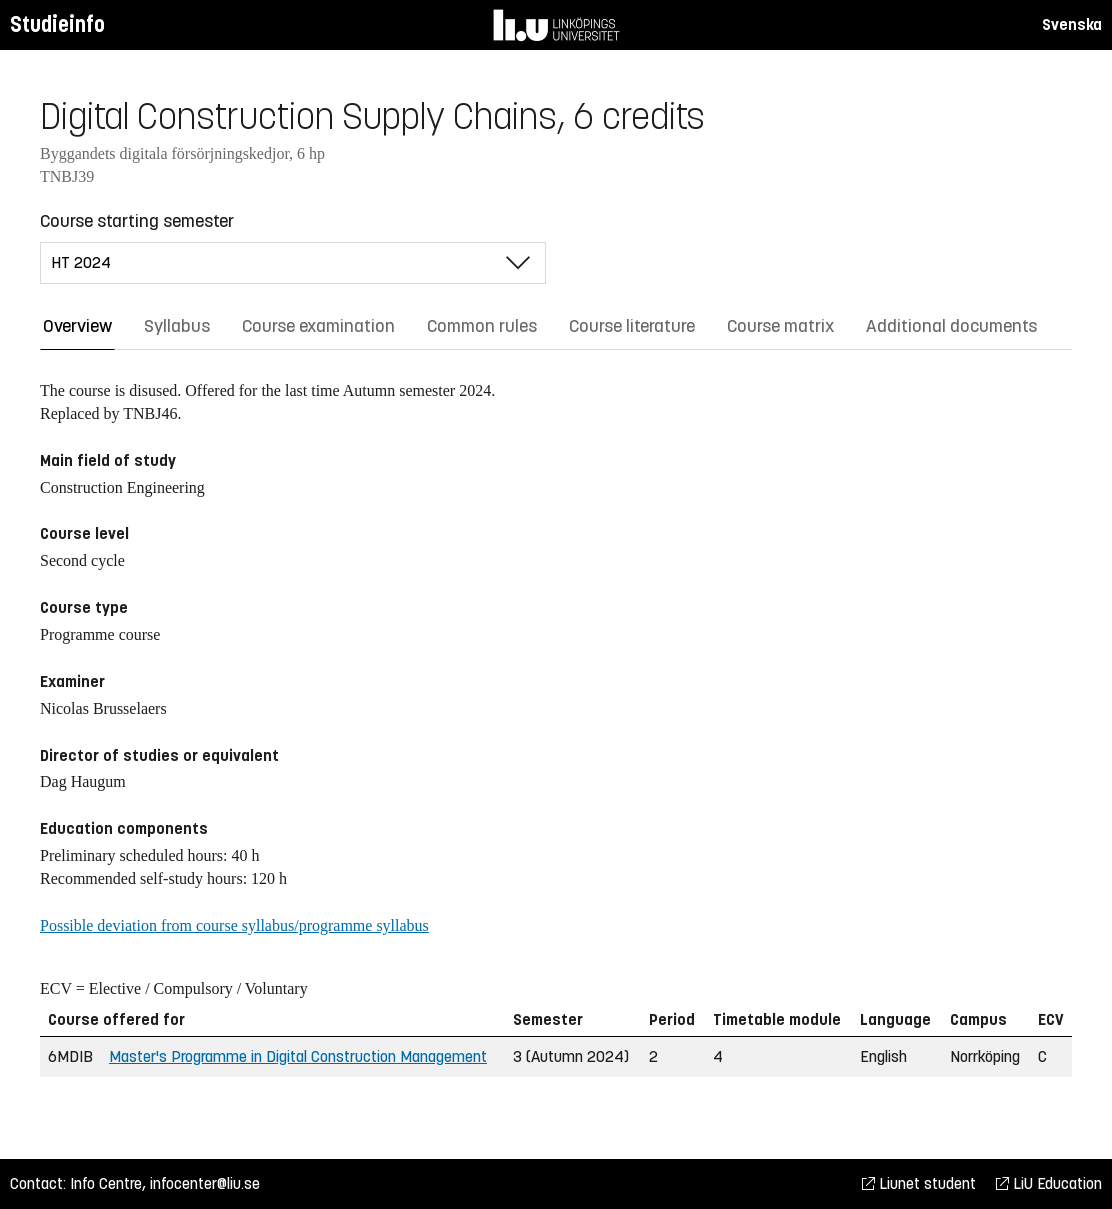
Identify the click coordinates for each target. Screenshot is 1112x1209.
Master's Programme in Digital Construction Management (298, 1056)
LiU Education (1049, 1183)
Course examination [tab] (318, 326)
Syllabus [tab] (177, 326)
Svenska (1072, 24)
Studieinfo (57, 24)
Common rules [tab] (482, 326)
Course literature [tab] (632, 326)
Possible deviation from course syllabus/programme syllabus (234, 925)
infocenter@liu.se (205, 1183)
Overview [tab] (77, 326)
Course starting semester (137, 221)
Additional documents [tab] (951, 326)
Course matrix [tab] (780, 326)
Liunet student (919, 1183)
